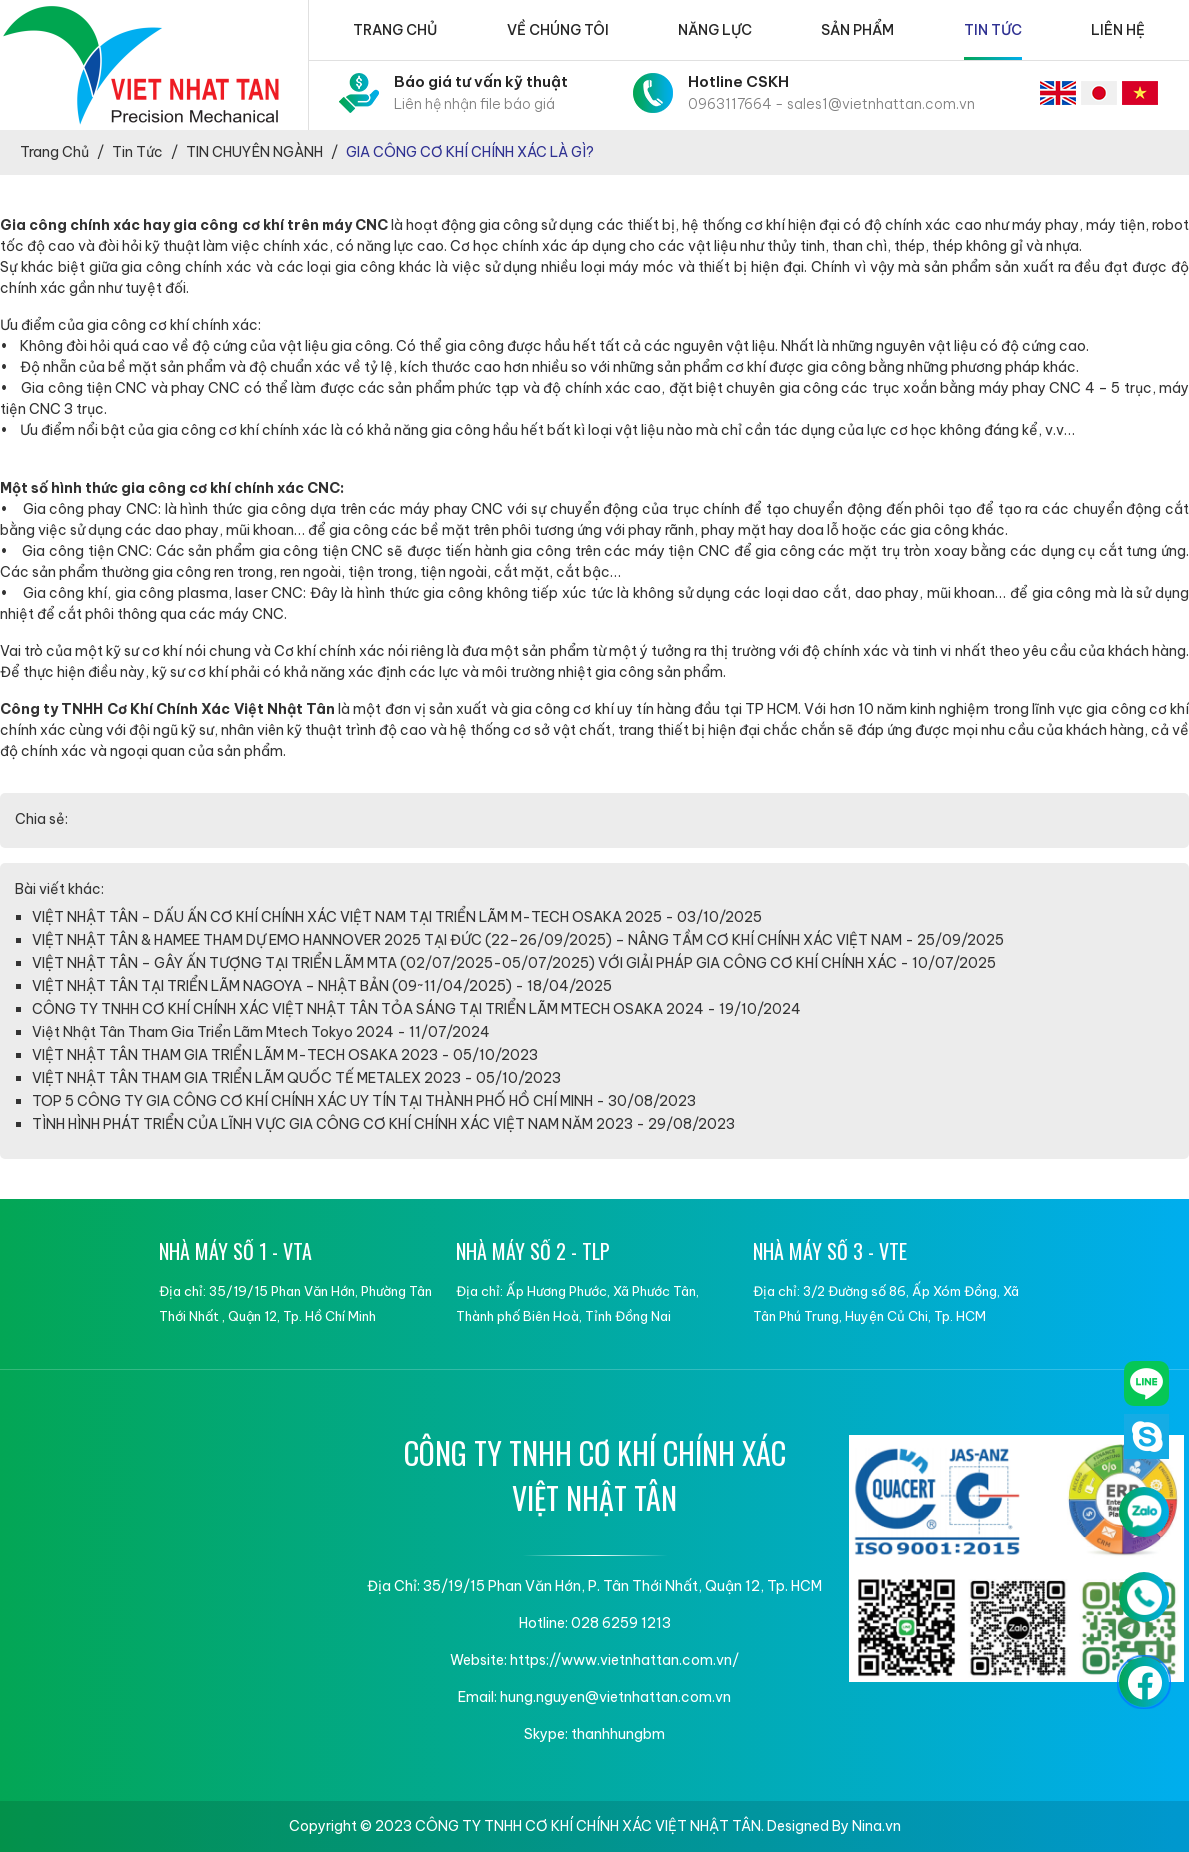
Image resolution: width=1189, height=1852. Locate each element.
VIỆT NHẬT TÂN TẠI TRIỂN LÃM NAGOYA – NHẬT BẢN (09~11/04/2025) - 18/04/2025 (322, 986)
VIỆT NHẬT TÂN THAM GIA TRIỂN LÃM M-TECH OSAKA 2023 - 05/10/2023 (285, 1055)
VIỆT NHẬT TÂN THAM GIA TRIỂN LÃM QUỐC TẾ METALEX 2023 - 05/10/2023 (296, 1078)
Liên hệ (1118, 30)
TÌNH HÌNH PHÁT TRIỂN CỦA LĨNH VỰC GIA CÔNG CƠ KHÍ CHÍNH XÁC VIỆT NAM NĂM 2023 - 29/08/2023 (383, 1124)
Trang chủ (395, 30)
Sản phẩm (857, 30)
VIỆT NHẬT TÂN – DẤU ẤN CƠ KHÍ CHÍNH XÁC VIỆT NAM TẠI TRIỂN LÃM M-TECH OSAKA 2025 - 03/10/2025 (397, 917)
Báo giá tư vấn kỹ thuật (481, 93)
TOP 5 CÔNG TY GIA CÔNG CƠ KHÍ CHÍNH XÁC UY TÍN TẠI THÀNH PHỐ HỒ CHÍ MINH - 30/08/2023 (364, 1101)
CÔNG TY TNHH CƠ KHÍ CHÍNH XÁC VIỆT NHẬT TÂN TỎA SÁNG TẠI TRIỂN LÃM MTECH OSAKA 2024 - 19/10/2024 (416, 1009)
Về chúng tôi (558, 30)
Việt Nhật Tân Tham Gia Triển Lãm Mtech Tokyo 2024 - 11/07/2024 (261, 1032)
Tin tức (993, 30)
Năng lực (715, 30)
